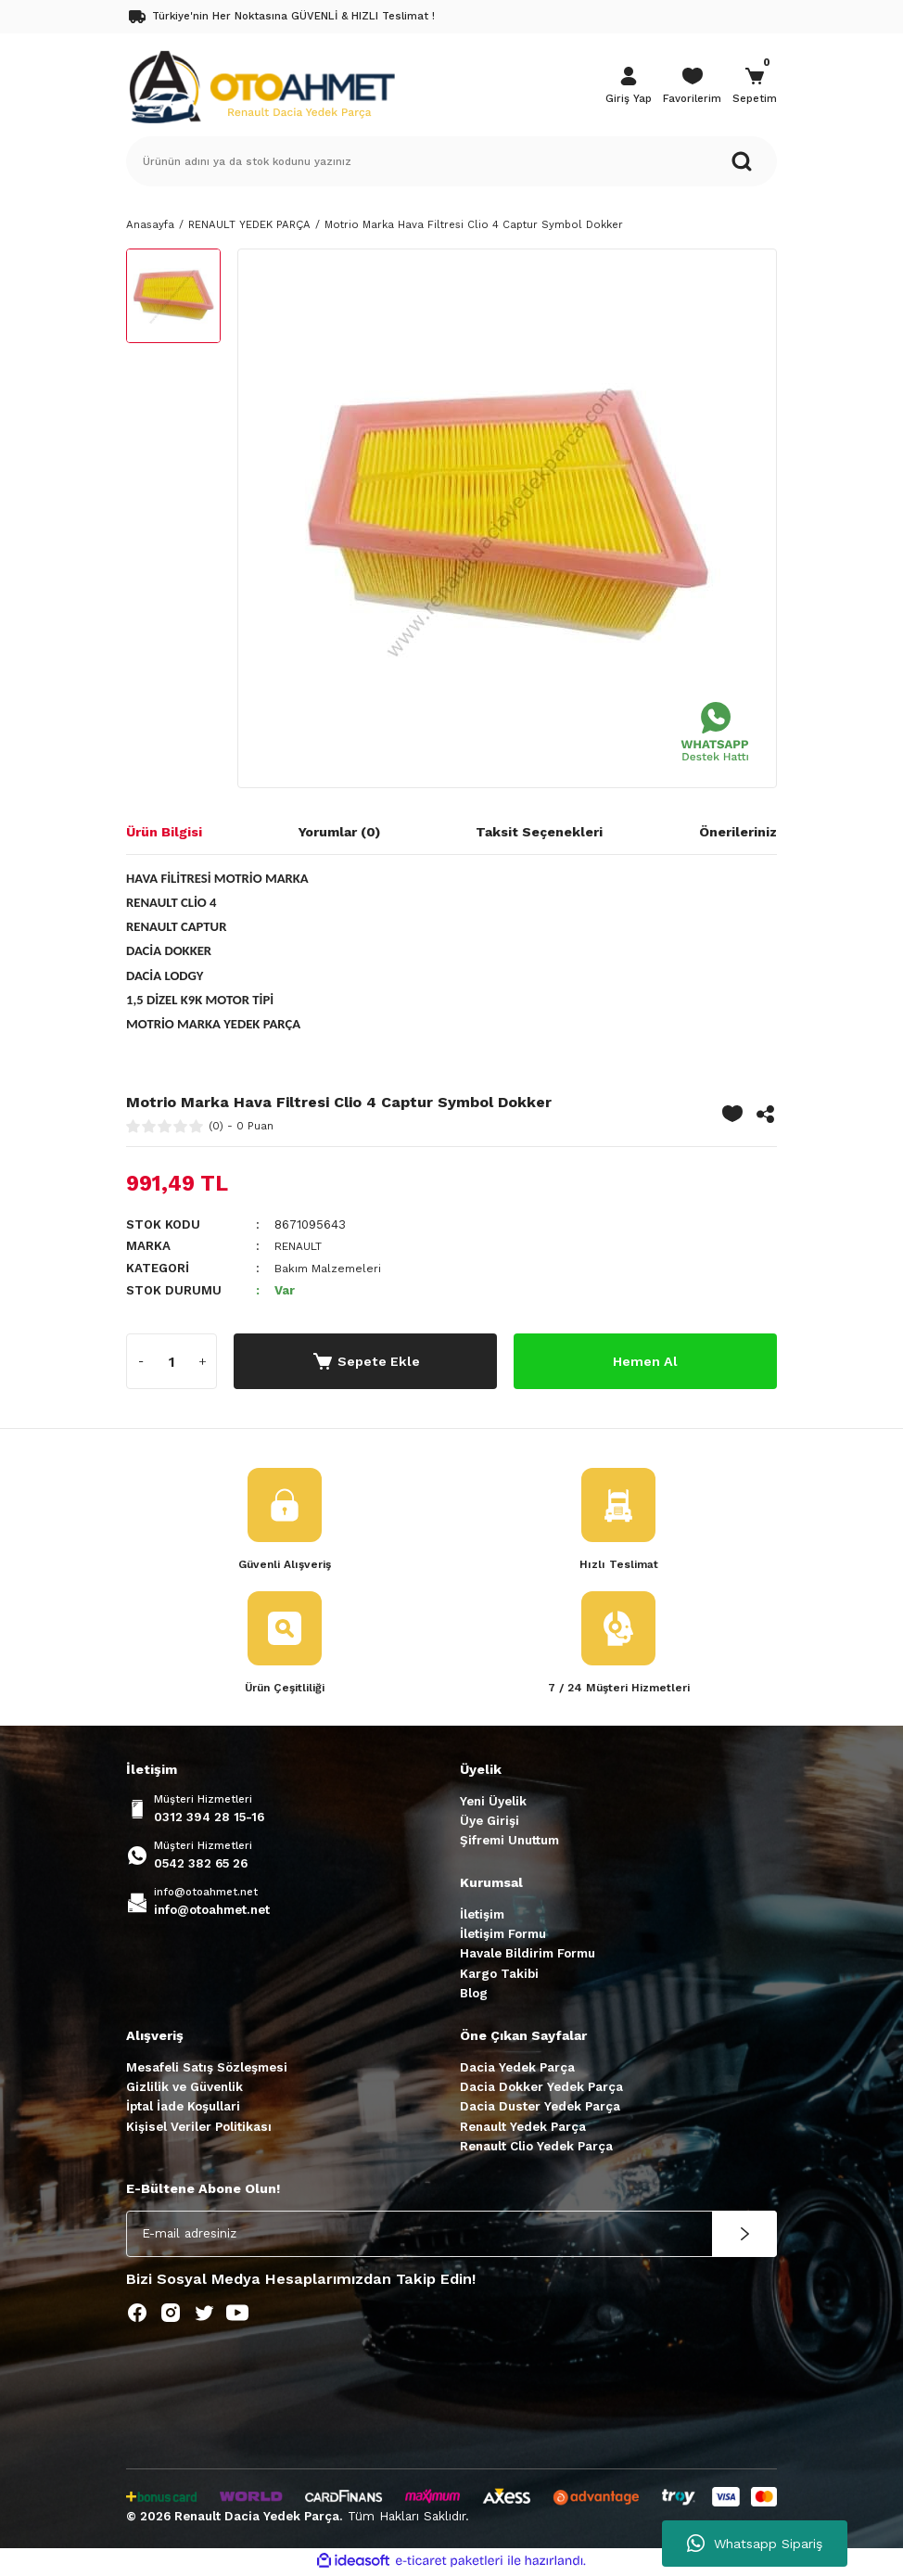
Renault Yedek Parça (523, 2128)
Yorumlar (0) (339, 831)
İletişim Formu (503, 1936)
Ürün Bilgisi (164, 831)
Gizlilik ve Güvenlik (184, 2089)
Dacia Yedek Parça (517, 2068)
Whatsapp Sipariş (754, 2543)
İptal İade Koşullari (183, 2108)
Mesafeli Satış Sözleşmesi (206, 2068)
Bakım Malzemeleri (331, 1268)
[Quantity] (171, 1360)
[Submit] (744, 2235)
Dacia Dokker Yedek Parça (541, 2089)
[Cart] (754, 87)
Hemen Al (645, 1360)
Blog (474, 1995)
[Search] (451, 161)
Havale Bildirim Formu (527, 1955)
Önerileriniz (738, 831)
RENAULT (302, 1246)
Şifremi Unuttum (509, 1842)
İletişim (482, 1915)
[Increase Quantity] (202, 1360)
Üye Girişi (489, 1822)
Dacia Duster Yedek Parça (540, 2108)
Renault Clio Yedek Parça (536, 2148)
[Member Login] (628, 87)
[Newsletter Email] (451, 2235)
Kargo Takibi (499, 1975)
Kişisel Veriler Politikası (199, 2128)
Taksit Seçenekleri (539, 831)
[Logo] (261, 85)
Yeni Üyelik (493, 1802)
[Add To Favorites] (732, 1114)
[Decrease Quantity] (141, 1360)
